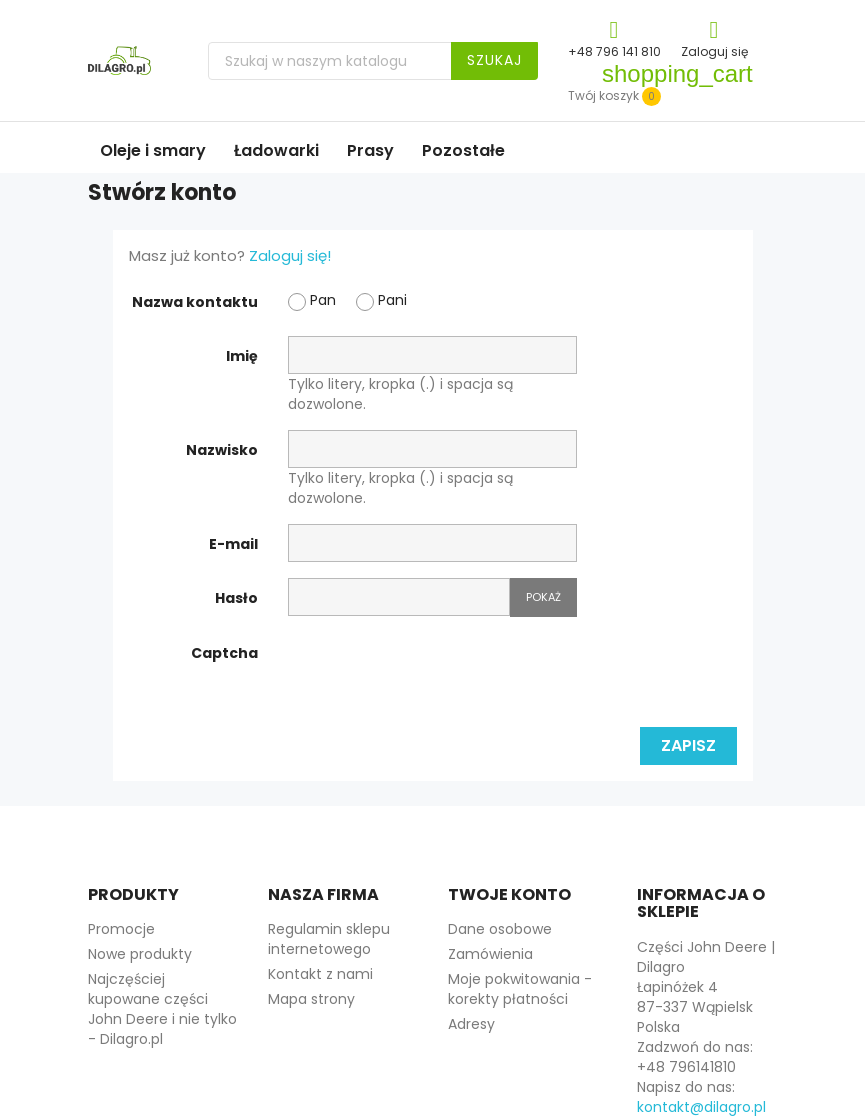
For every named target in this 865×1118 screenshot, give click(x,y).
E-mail (233, 544)
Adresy (471, 1024)
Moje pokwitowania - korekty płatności (520, 989)
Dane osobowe (500, 929)
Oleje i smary (153, 150)
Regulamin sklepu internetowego (329, 939)
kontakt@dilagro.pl (701, 1107)
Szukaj (494, 60)
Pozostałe (463, 150)
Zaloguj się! (290, 255)
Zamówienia (490, 954)
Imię (242, 356)
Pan (312, 300)
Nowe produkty (140, 954)
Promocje (121, 929)
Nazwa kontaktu (195, 302)
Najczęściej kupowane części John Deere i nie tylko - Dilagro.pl (162, 1009)
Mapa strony (311, 999)
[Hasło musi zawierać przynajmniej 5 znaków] (399, 597)
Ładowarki (276, 150)
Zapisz (688, 745)
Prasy (370, 150)
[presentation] (440, 672)
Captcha (224, 653)
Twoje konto (509, 894)
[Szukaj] (373, 61)
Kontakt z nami (320, 974)
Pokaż (543, 597)
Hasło (236, 598)
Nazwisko (222, 450)
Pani (381, 300)
